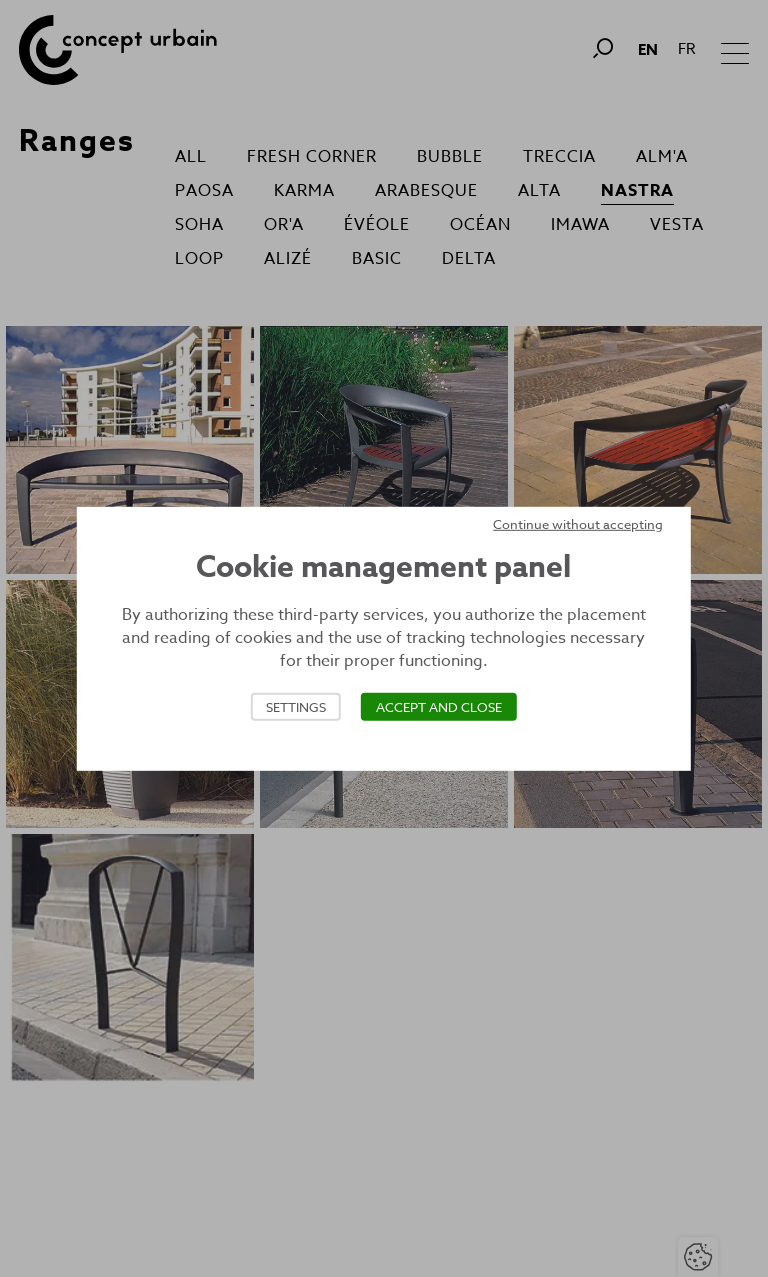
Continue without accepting (578, 523)
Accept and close (439, 707)
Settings (296, 707)
